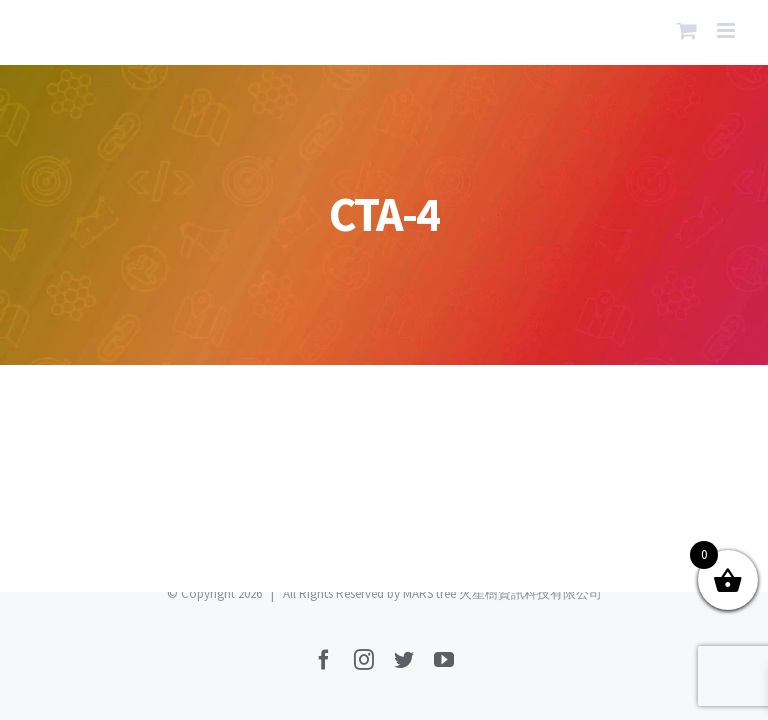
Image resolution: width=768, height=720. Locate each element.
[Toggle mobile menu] (727, 30)
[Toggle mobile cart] (687, 30)
